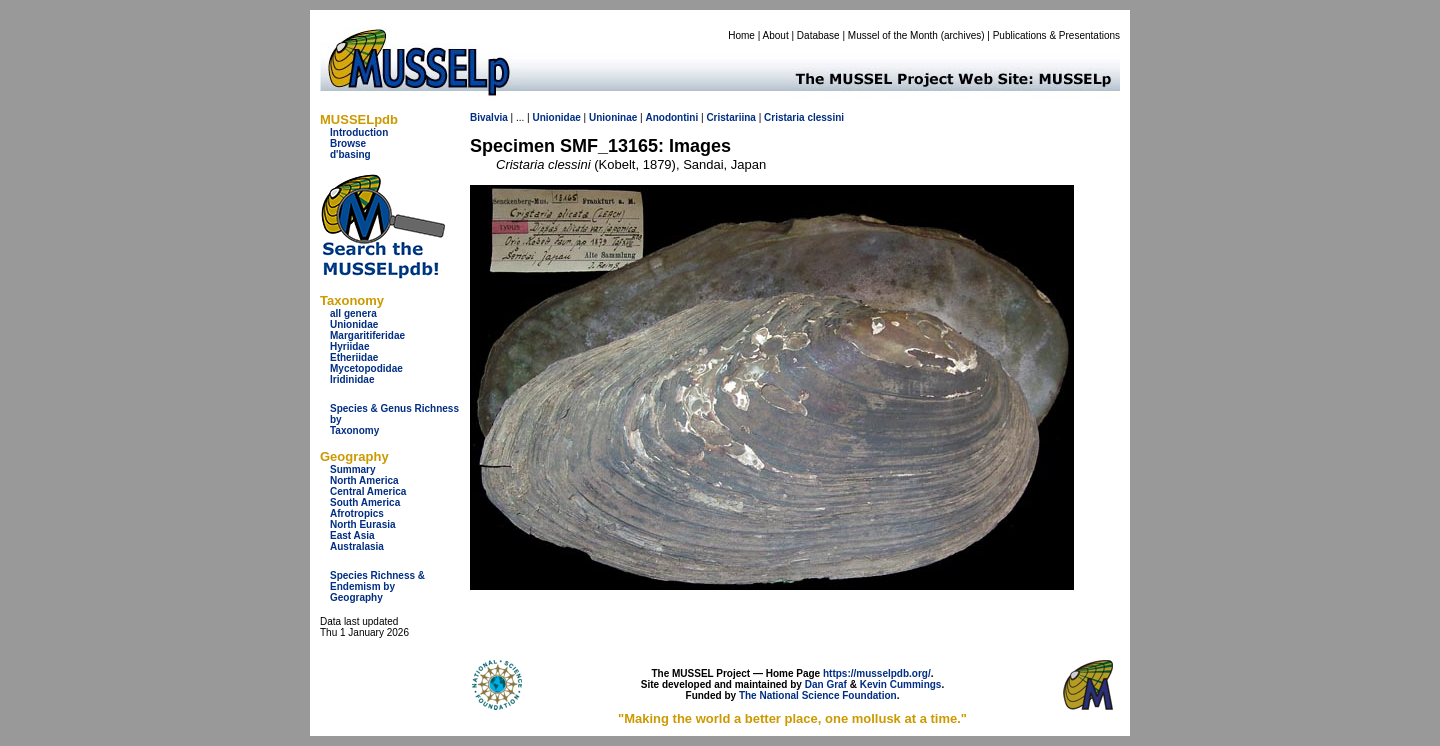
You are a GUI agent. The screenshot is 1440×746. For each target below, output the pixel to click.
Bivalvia (489, 117)
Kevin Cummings (901, 684)
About (776, 35)
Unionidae (354, 324)
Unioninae (613, 117)
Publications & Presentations (1056, 35)
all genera (353, 313)
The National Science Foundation (818, 695)
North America (364, 480)
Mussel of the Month (893, 35)
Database (818, 35)
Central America (368, 491)
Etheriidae (354, 357)
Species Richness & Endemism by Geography (377, 586)
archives (962, 35)
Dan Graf (826, 684)
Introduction (359, 132)
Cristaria (784, 117)
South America (365, 502)
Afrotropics (357, 513)
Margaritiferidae (367, 335)
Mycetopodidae (366, 368)
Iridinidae (352, 379)
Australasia (357, 546)
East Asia (352, 535)
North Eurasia (363, 524)
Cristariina (730, 117)
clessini (825, 117)
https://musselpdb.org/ (877, 673)
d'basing (350, 154)
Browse (348, 143)
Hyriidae (349, 346)
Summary (353, 469)
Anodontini (671, 117)
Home (741, 35)
